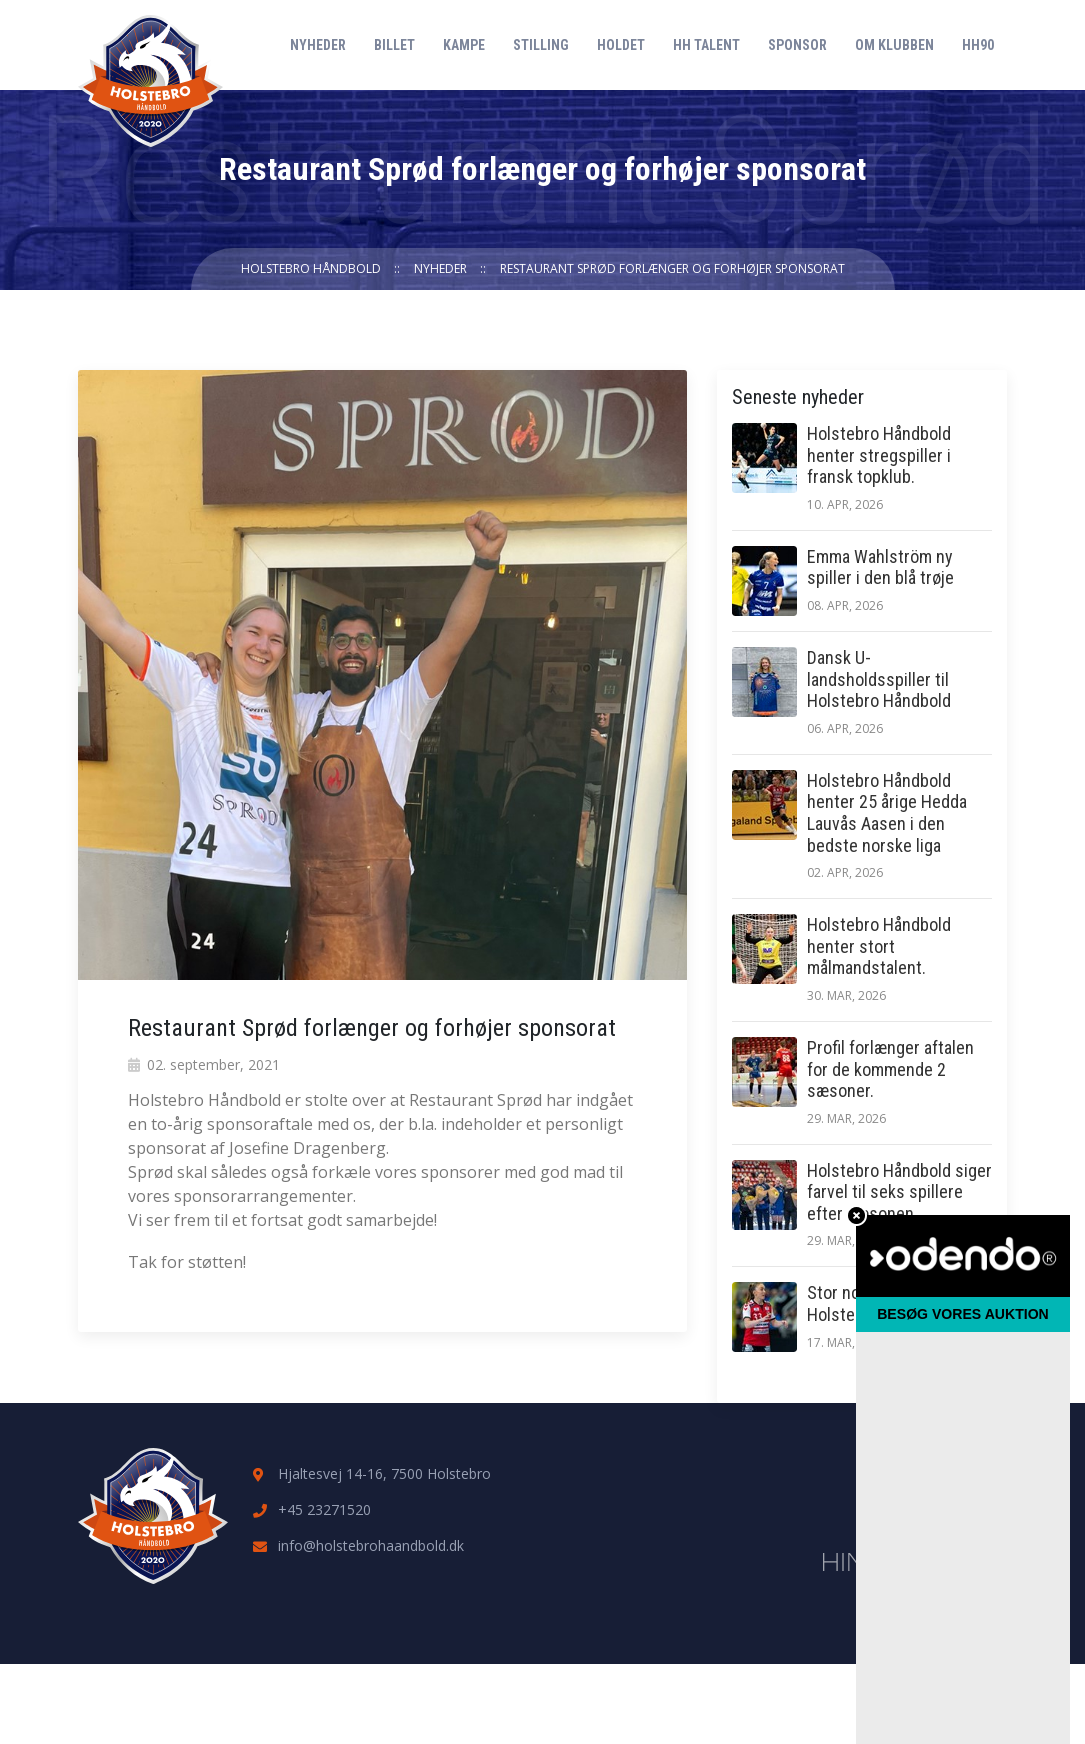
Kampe (464, 45)
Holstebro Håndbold (311, 268)
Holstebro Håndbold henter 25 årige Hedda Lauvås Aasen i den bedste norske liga (887, 813)
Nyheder (318, 45)
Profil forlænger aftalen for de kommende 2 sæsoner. (890, 1069)
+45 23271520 (324, 1509)
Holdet (621, 45)
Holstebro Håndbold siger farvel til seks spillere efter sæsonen (899, 1192)
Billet (394, 45)
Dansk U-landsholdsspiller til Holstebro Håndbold (879, 679)
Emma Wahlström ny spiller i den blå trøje (880, 567)
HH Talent (706, 45)
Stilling (541, 45)
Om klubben (894, 45)
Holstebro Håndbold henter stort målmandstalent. (879, 946)
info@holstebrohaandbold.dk (371, 1545)
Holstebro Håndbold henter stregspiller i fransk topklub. (879, 455)
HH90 (978, 45)
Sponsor (797, 45)
